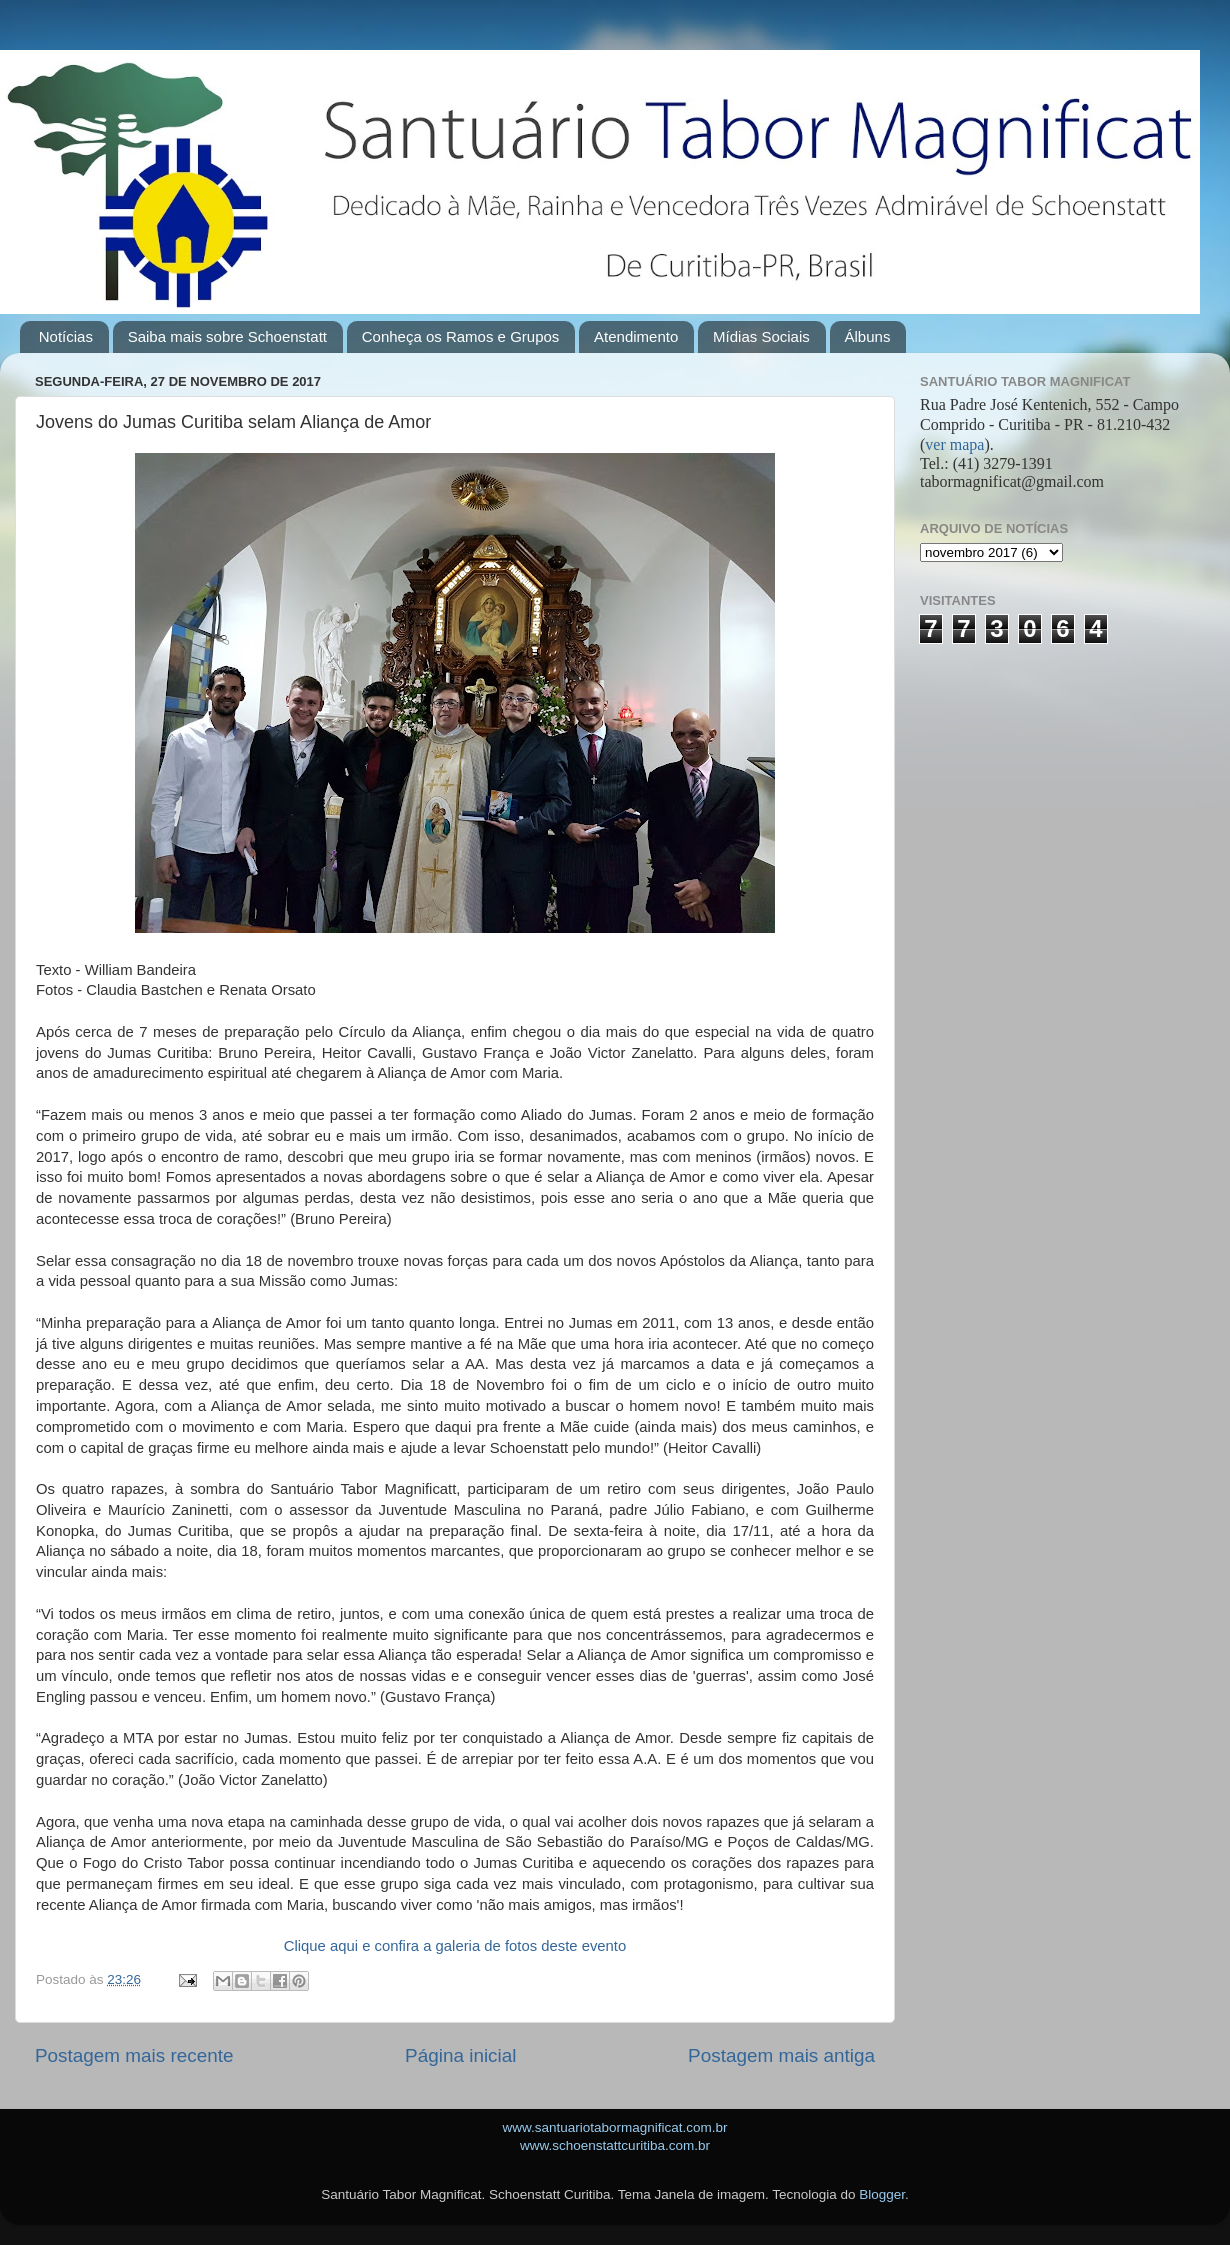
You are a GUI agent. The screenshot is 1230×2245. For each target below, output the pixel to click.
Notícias (66, 336)
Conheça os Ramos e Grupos (461, 336)
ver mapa (954, 444)
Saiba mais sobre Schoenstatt (227, 336)
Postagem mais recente (134, 2055)
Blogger (882, 2194)
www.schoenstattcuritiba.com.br (615, 2145)
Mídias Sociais (761, 336)
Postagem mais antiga (781, 2055)
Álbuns (868, 336)
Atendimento (636, 336)
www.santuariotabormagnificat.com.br (614, 2127)
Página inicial (460, 2055)
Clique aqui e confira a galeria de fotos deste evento (455, 1946)
